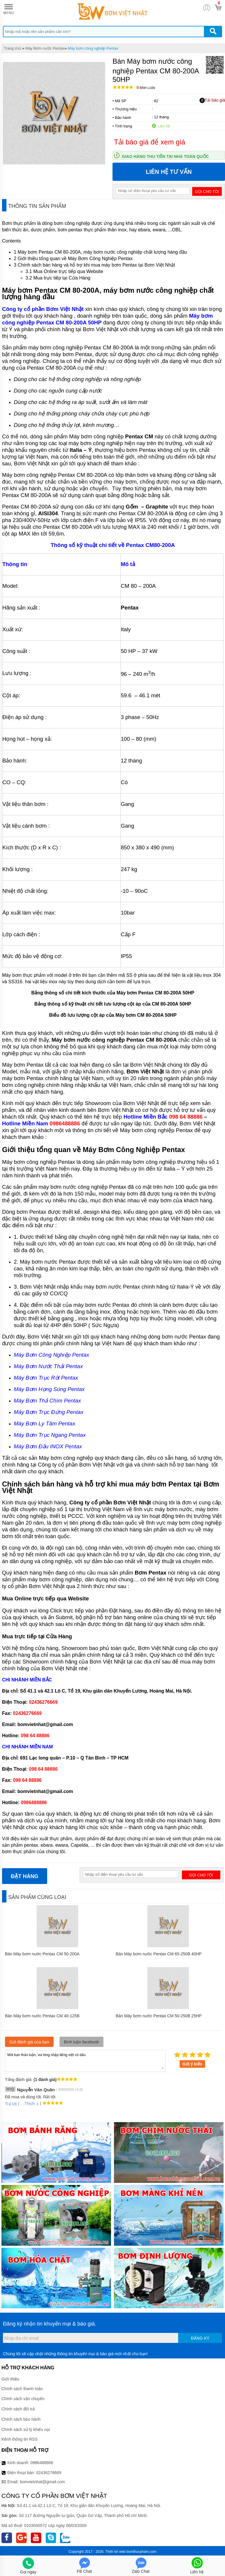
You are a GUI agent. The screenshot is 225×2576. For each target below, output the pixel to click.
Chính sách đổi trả (18, 2409)
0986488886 (41, 2462)
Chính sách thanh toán (22, 2388)
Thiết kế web (115, 2552)
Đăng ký (200, 2338)
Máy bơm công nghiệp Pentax (93, 48)
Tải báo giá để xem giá (149, 142)
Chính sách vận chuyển (23, 2398)
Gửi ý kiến (192, 2064)
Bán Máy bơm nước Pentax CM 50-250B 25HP (159, 2015)
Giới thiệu (10, 2379)
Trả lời (11, 2104)
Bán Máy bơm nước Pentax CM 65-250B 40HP (159, 1954)
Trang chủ (12, 48)
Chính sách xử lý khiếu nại (25, 2429)
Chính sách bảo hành (20, 2419)
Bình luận (146, 88)
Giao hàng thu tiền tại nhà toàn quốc (165, 156)
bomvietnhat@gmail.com (42, 2481)
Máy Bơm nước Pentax (44, 48)
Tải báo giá (212, 100)
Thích (27, 2103)
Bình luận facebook (81, 2042)
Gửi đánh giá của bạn (29, 2042)
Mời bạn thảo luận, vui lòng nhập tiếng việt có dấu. (85, 2060)
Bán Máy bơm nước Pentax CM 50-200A (42, 1954)
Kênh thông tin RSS (19, 2439)
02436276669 (48, 2472)
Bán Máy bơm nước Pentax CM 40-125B (42, 2015)
